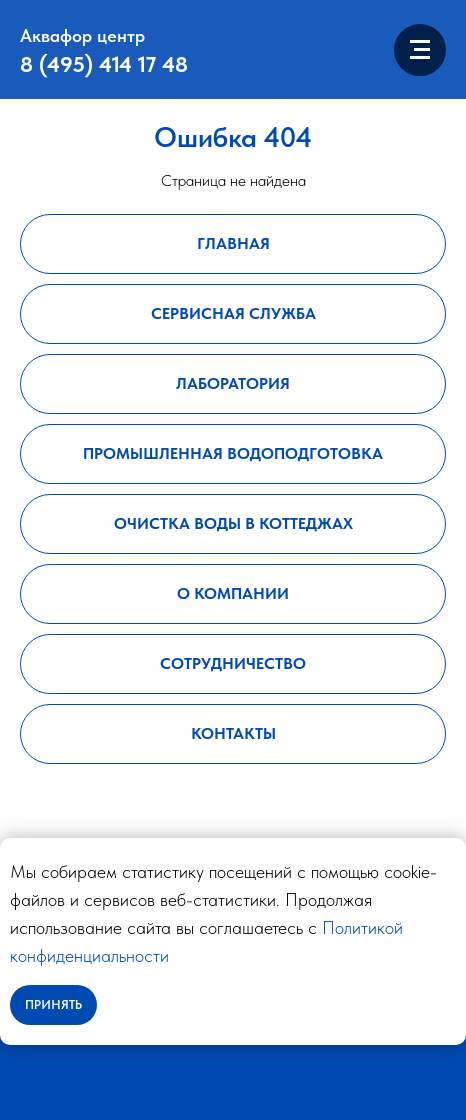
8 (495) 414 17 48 (104, 64)
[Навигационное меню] (420, 50)
